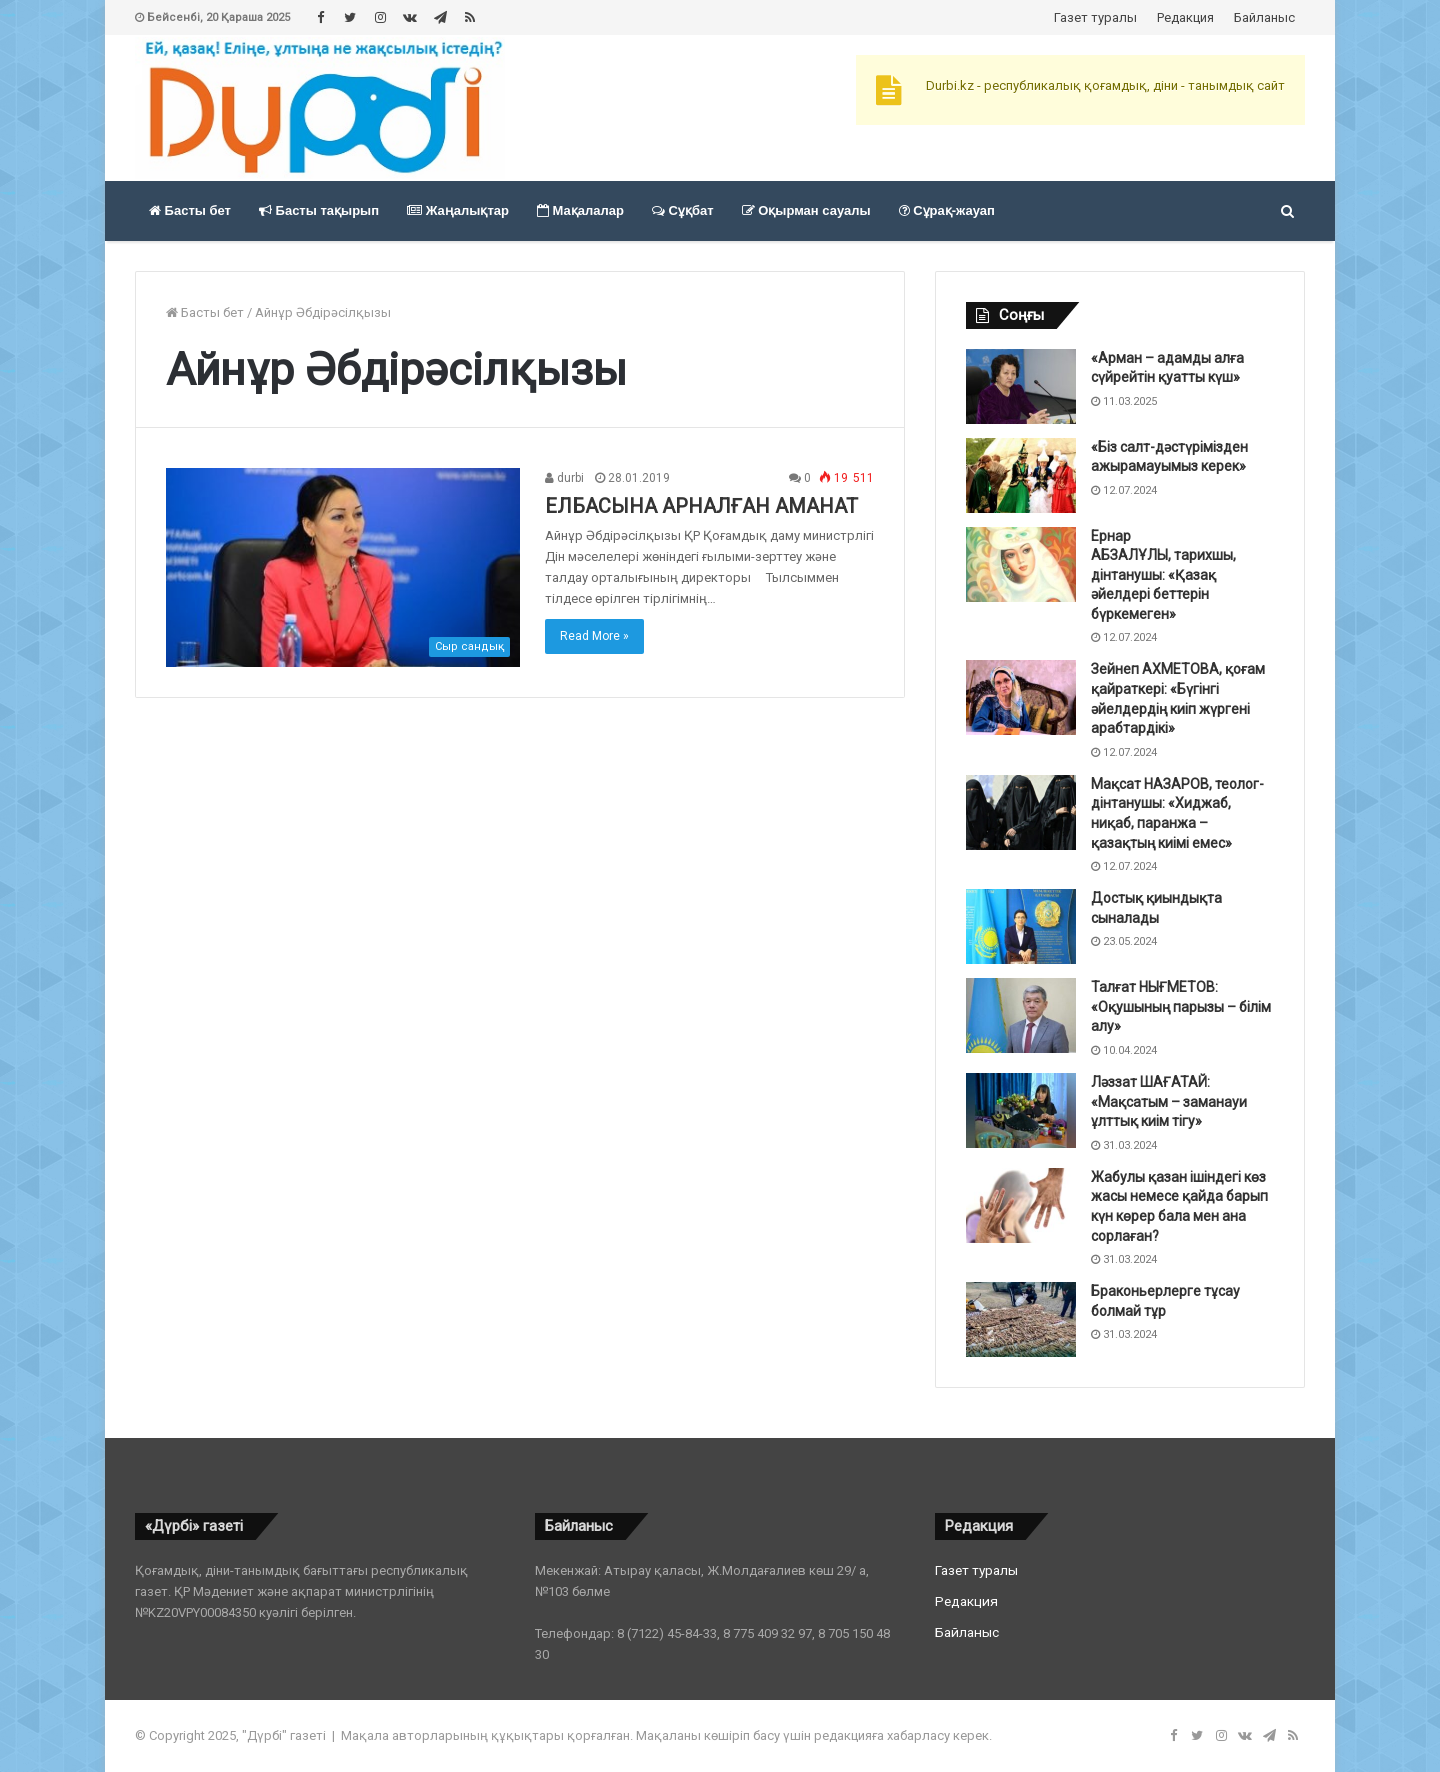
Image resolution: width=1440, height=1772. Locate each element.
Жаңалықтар (458, 210)
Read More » (594, 636)
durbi (564, 478)
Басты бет (190, 210)
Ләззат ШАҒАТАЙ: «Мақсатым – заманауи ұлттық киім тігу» (1169, 1101)
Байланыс (1264, 17)
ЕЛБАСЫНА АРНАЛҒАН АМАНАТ (701, 506)
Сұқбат (683, 210)
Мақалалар (580, 210)
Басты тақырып (319, 210)
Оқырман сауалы (806, 210)
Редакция (1185, 17)
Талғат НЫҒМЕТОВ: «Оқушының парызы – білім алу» (1181, 1006)
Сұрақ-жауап (947, 210)
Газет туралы (1095, 17)
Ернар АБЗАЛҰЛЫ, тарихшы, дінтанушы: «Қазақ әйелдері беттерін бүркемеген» (1163, 575)
